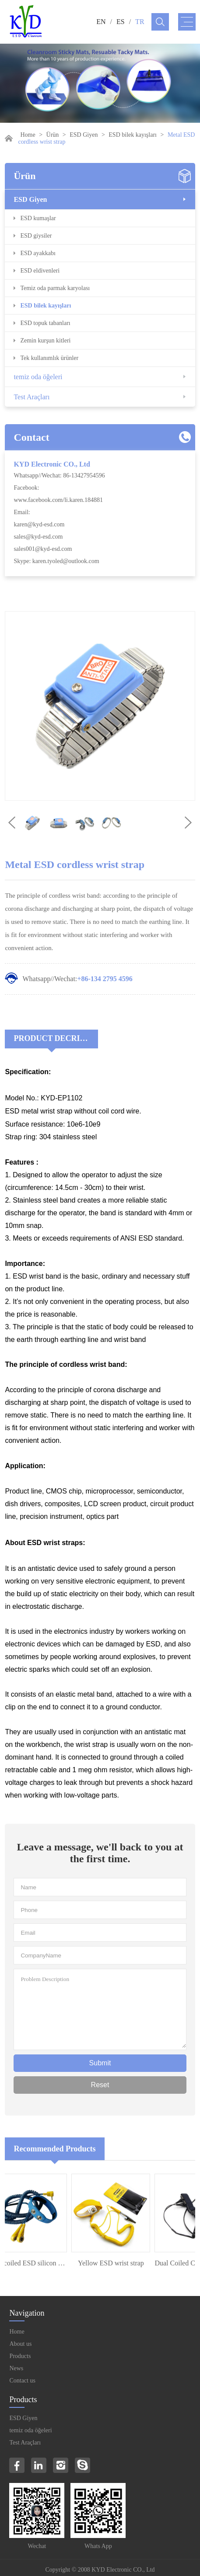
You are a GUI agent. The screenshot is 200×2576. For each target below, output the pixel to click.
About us (20, 2344)
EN (100, 21)
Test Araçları (31, 397)
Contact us (22, 2380)
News (16, 2368)
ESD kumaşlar (38, 218)
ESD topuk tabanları (45, 323)
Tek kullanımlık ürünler (49, 358)
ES (120, 21)
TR (139, 21)
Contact (31, 437)
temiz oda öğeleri (38, 376)
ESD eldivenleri (40, 270)
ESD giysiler (36, 235)
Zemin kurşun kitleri (45, 340)
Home (27, 134)
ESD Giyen (84, 134)
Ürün (52, 134)
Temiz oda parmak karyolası (55, 288)
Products (20, 2356)
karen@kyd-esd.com (39, 524)
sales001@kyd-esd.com (43, 549)
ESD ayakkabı (37, 253)
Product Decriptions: (56, 1038)
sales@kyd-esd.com (38, 536)
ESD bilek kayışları (133, 134)
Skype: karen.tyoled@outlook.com (56, 561)
